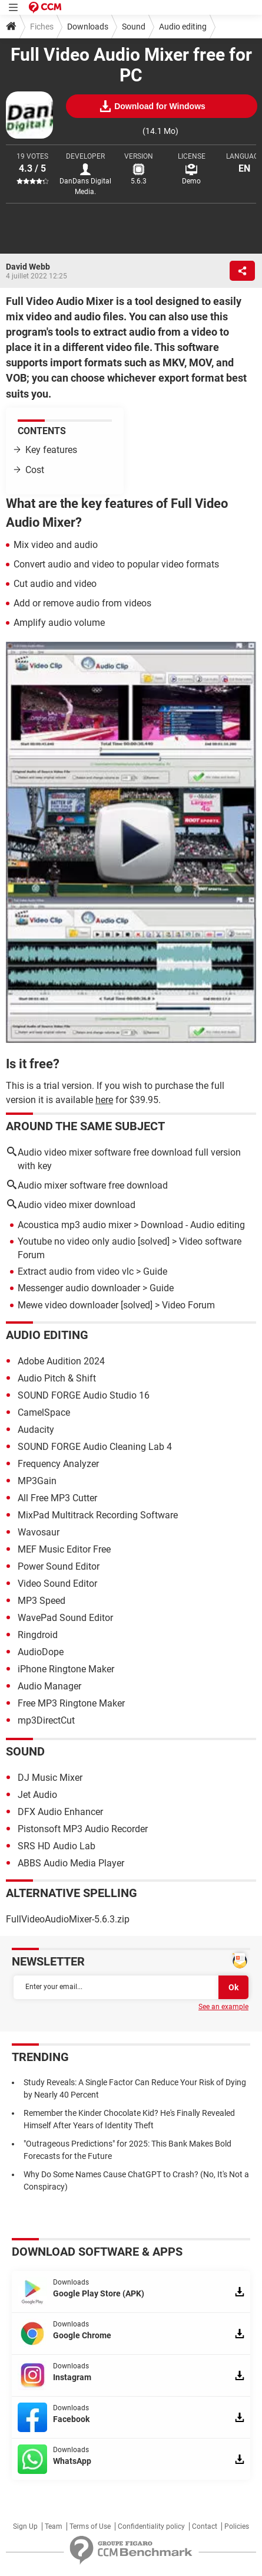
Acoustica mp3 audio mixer (74, 1224)
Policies (236, 2526)
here (104, 1099)
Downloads (87, 26)
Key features (51, 449)
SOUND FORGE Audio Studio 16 (84, 1395)
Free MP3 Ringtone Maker (71, 1703)
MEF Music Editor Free (64, 1549)
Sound (133, 26)
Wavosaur (38, 1532)
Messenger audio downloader (79, 1288)
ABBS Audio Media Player (71, 1863)
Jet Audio (37, 1794)
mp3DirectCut (46, 1720)
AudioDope (41, 1652)
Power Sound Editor (59, 1566)
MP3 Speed (41, 1600)
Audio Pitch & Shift (57, 1378)
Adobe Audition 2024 (61, 1361)
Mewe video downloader (68, 1305)
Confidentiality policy (151, 2526)
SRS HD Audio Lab (56, 1846)
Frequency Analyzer (58, 1463)
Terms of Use (90, 2526)
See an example (223, 2007)
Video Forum (188, 1305)
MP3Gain (37, 1480)
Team (53, 2526)
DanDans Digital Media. (85, 186)
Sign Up (25, 2526)
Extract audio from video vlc (76, 1271)
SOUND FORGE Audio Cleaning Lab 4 (95, 1446)
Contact (204, 2526)
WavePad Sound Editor (65, 1617)
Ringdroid (38, 1634)
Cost (34, 469)
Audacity (36, 1429)
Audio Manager (49, 1686)
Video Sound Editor (57, 1583)
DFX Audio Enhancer (60, 1811)
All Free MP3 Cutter (57, 1498)
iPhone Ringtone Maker (66, 1669)
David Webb (28, 266)
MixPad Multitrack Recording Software (98, 1515)
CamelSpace (44, 1412)
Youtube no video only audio (76, 1241)
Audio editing (183, 26)
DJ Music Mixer (50, 1777)
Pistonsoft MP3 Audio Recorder (83, 1829)
